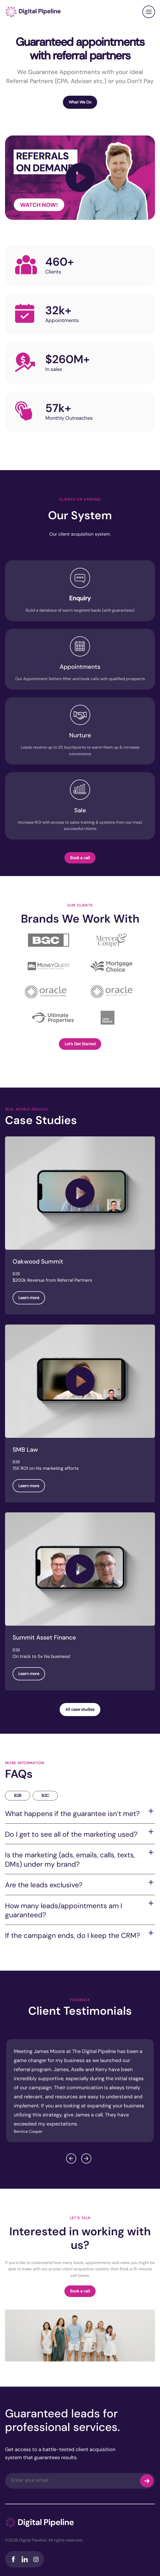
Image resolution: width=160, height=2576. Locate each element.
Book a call (80, 857)
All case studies (80, 1709)
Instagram (36, 2559)
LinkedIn (24, 2559)
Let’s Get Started (80, 1044)
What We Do (80, 102)
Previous (71, 2158)
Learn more (28, 1297)
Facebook (13, 2559)
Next (86, 2158)
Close (148, 12)
